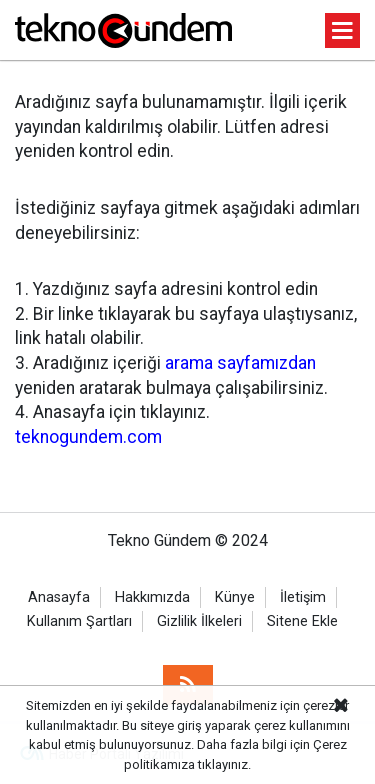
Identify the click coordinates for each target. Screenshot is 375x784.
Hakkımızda (152, 597)
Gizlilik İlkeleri (199, 621)
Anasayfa (59, 597)
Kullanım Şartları (79, 621)
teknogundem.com (88, 437)
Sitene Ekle (302, 621)
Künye (235, 597)
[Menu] (343, 31)
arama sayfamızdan (240, 363)
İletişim (303, 597)
